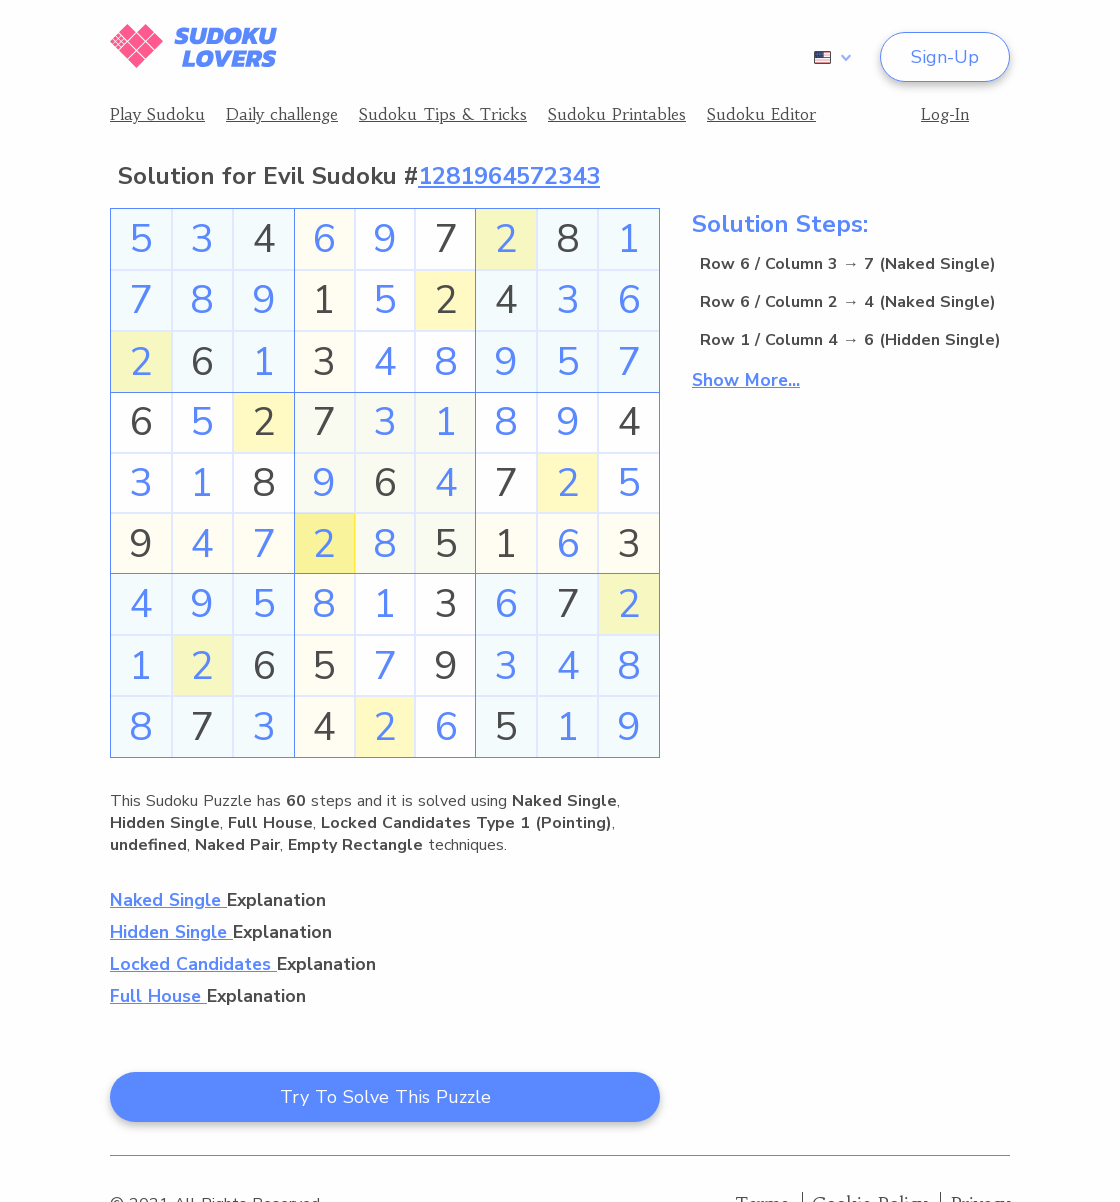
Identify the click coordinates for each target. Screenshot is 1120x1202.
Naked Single (168, 900)
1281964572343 (509, 176)
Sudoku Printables (617, 114)
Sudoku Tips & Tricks (443, 114)
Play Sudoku (157, 114)
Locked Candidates (193, 964)
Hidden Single (171, 932)
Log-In (945, 114)
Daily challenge (282, 114)
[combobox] (829, 57)
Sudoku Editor (761, 114)
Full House (158, 996)
